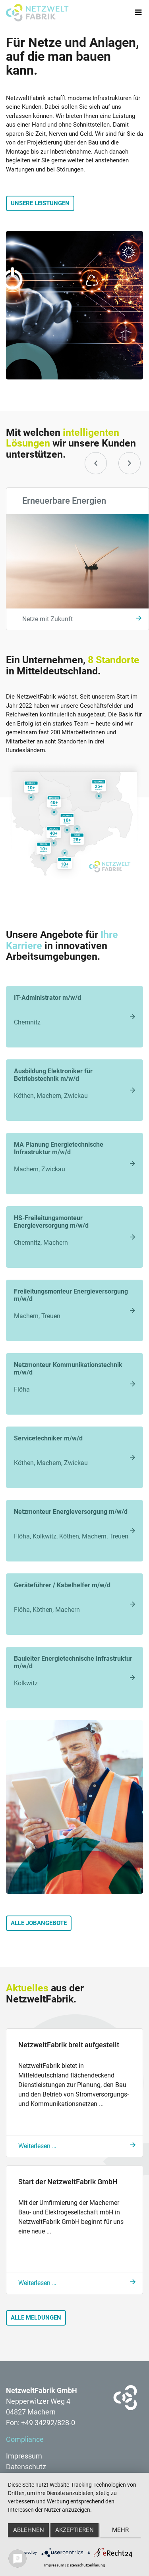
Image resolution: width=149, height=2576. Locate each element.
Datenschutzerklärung (86, 2565)
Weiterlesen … (37, 2146)
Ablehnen (28, 2530)
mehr (120, 2530)
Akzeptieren (74, 2530)
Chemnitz (74, 1010)
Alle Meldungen (36, 2317)
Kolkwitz (74, 1671)
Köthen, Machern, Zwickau (74, 1083)
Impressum (54, 2565)
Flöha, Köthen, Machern (74, 1597)
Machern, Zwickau (74, 1157)
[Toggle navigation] (138, 13)
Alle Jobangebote (39, 1923)
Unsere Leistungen (40, 203)
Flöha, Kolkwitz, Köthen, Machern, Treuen (74, 1524)
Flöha (74, 1377)
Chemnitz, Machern (74, 1230)
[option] (74, 559)
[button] (95, 463)
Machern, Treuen (74, 1304)
